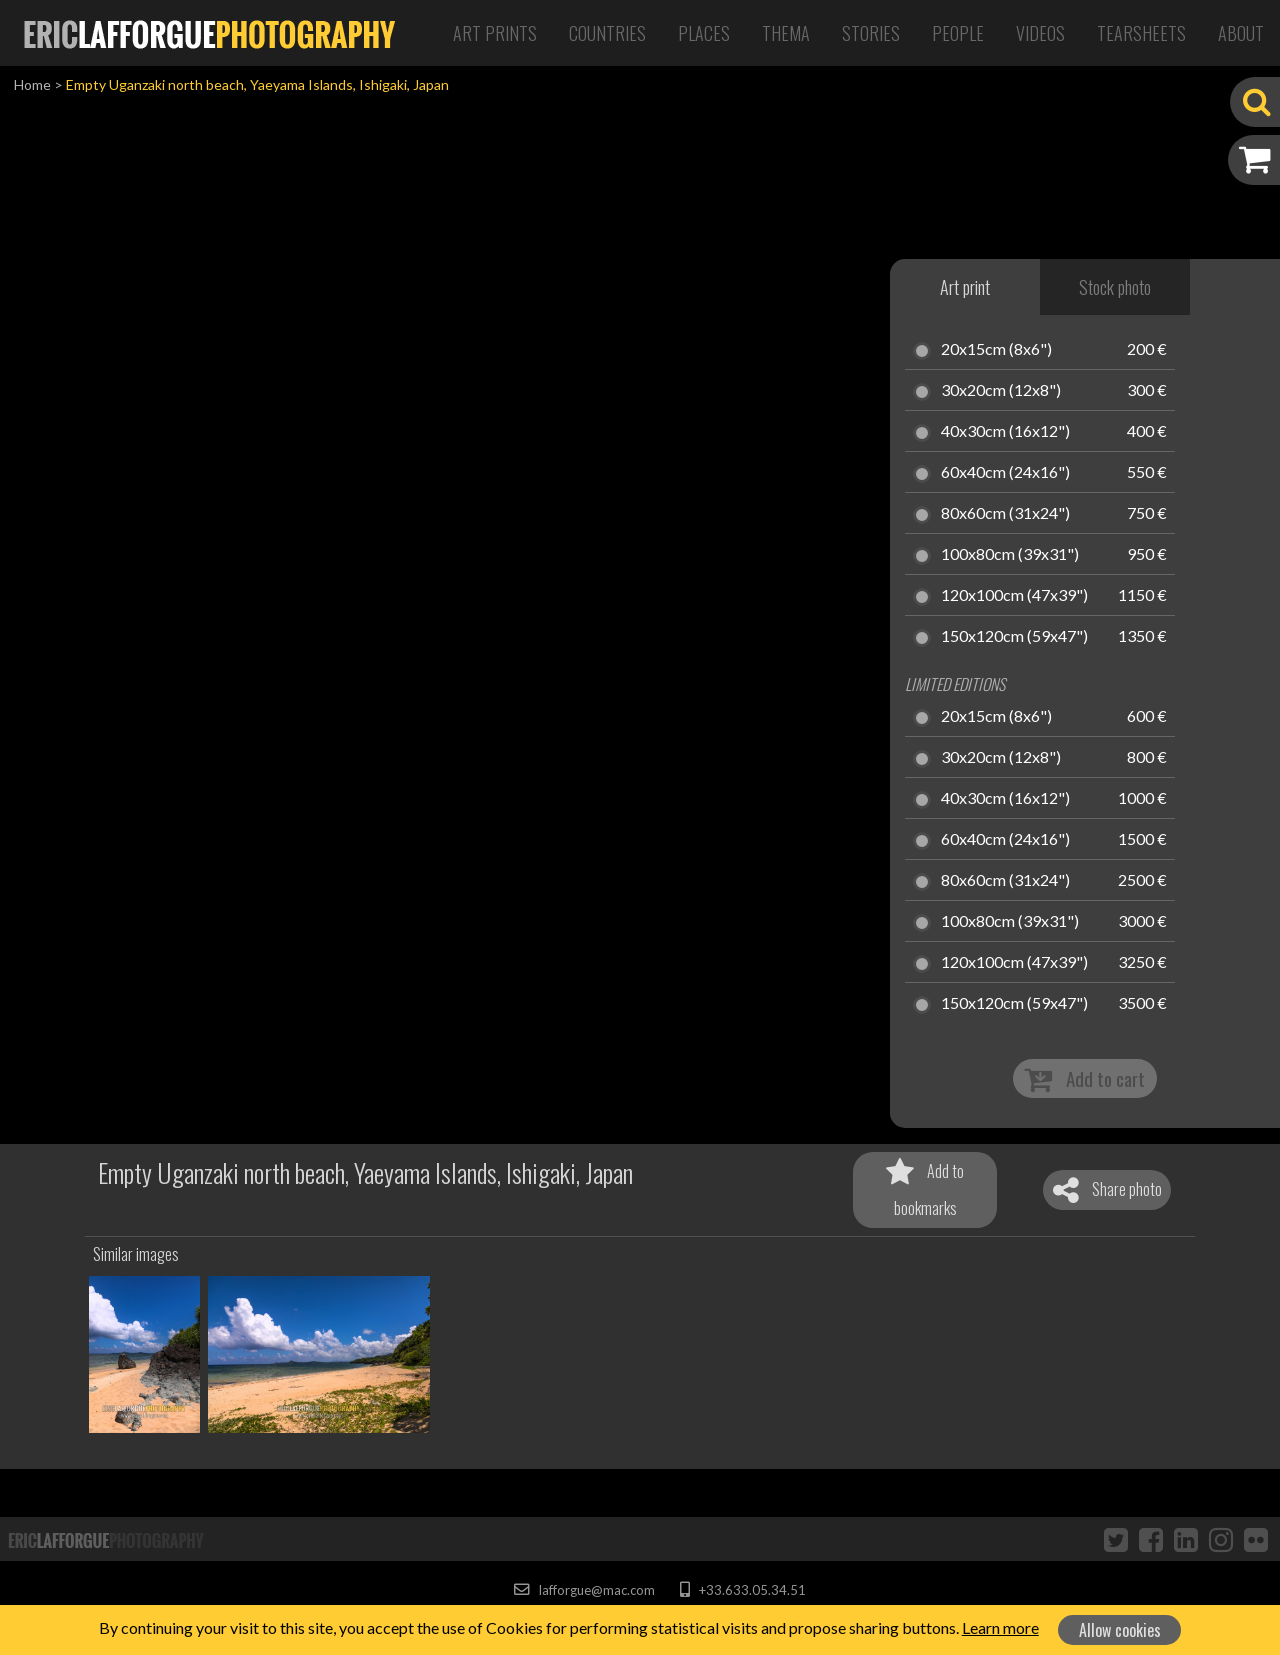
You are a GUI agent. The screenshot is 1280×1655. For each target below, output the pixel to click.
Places (704, 33)
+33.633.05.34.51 (742, 1590)
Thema (786, 33)
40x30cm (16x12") (1005, 432)
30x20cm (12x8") (1001, 391)
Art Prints (495, 33)
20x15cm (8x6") (996, 350)
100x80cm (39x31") (1010, 555)
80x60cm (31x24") (1005, 514)
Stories (871, 33)
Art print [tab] (965, 287)
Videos (1040, 33)
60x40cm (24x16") (1005, 473)
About (1241, 33)
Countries (607, 33)
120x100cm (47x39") (1014, 596)
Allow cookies (1120, 1630)
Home (32, 84)
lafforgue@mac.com (584, 1590)
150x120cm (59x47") (1014, 637)
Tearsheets (1141, 33)
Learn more (1000, 1627)
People (958, 33)
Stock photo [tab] (1115, 287)
